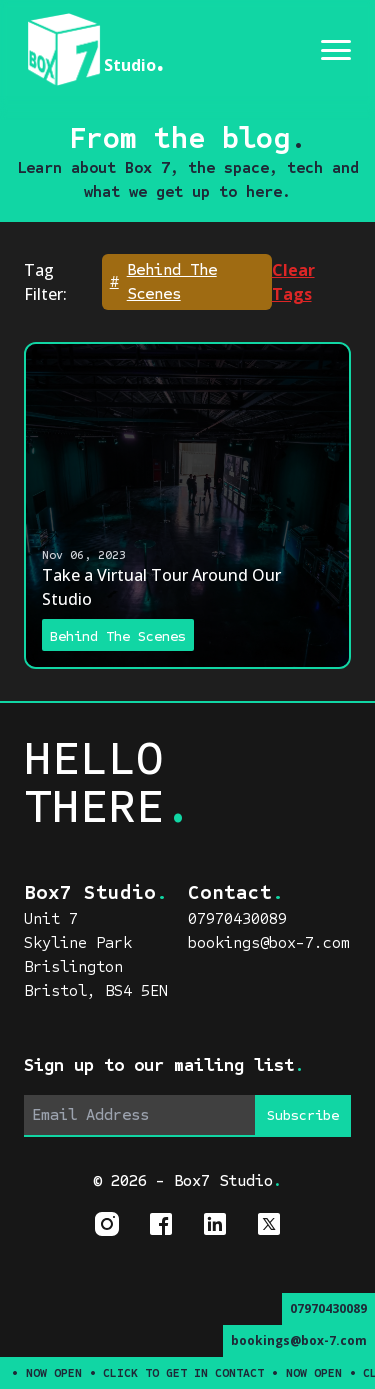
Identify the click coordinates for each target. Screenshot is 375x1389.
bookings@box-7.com (299, 1340)
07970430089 (328, 1308)
